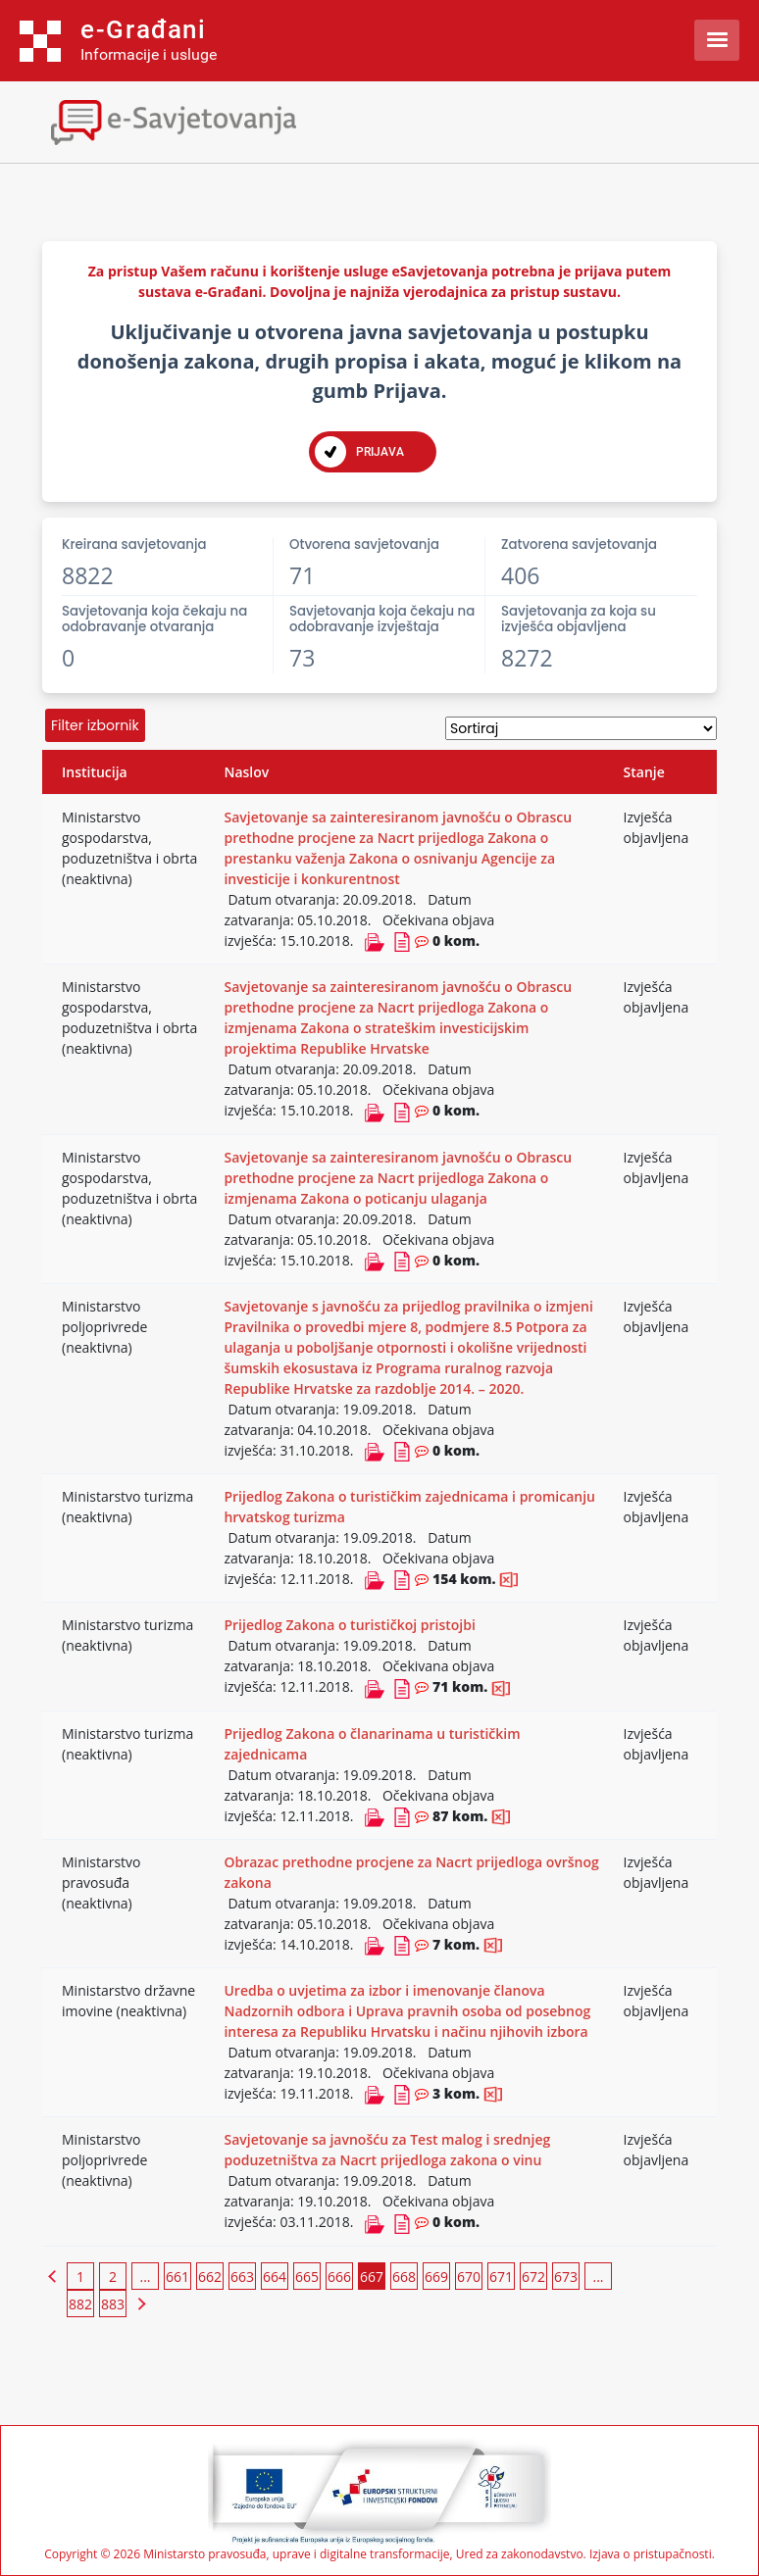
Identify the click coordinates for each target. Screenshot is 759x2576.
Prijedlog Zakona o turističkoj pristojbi (349, 1624)
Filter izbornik (95, 725)
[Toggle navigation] (171, 120)
